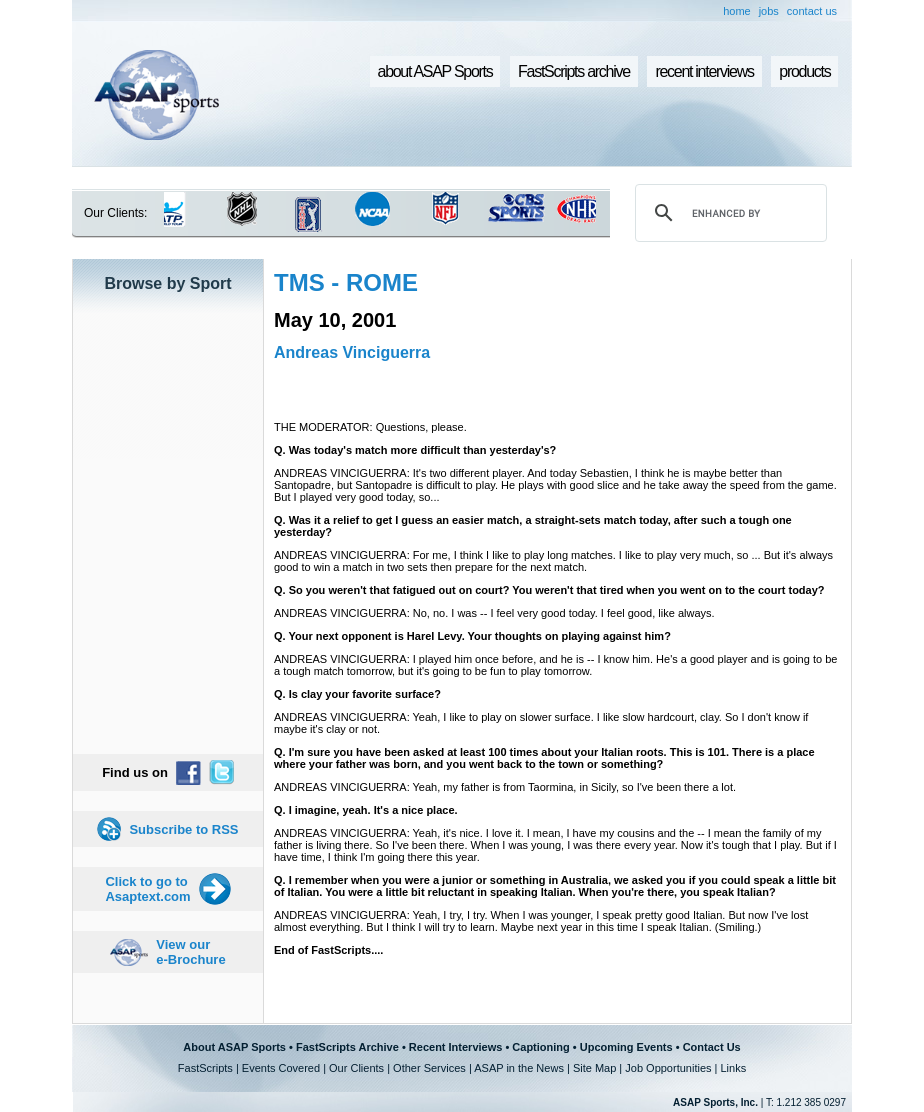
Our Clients (356, 1068)
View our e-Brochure (190, 952)
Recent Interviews (456, 1047)
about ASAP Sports (435, 71)
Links (733, 1068)
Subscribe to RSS (183, 829)
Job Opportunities (668, 1068)
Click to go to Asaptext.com (147, 889)
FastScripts (205, 1068)
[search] (728, 213)
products (804, 71)
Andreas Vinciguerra (352, 352)
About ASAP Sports (234, 1047)
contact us (812, 11)
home (737, 11)
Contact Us (712, 1047)
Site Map (594, 1068)
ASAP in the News (519, 1068)
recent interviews (704, 71)
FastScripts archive (574, 71)
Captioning (540, 1047)
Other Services (429, 1068)
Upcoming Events (626, 1047)
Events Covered (281, 1068)
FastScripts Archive (347, 1047)
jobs (769, 11)
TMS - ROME (346, 282)
